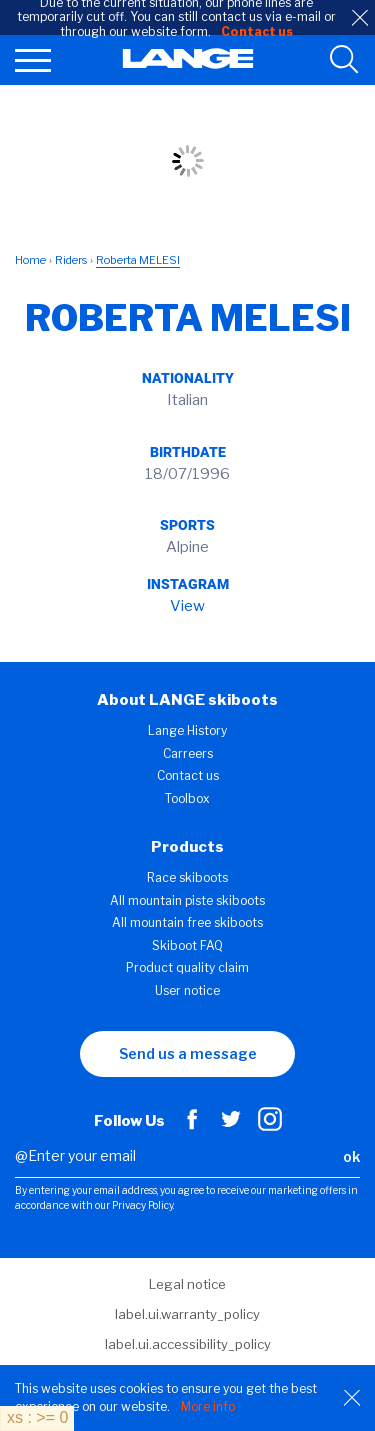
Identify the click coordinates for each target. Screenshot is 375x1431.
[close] (360, 18)
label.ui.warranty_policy (187, 1314)
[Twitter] (231, 1126)
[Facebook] (192, 1126)
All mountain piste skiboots (187, 900)
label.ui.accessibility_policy (188, 1344)
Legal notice (187, 1284)
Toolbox (187, 798)
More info (208, 1406)
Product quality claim (187, 967)
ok (351, 1156)
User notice (187, 990)
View (187, 606)
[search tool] (344, 60)
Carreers (188, 753)
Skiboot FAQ (187, 945)
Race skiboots (187, 877)
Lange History (187, 730)
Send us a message (188, 1053)
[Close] (352, 1398)
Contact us (188, 775)
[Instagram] (270, 1126)
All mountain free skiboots (187, 922)
